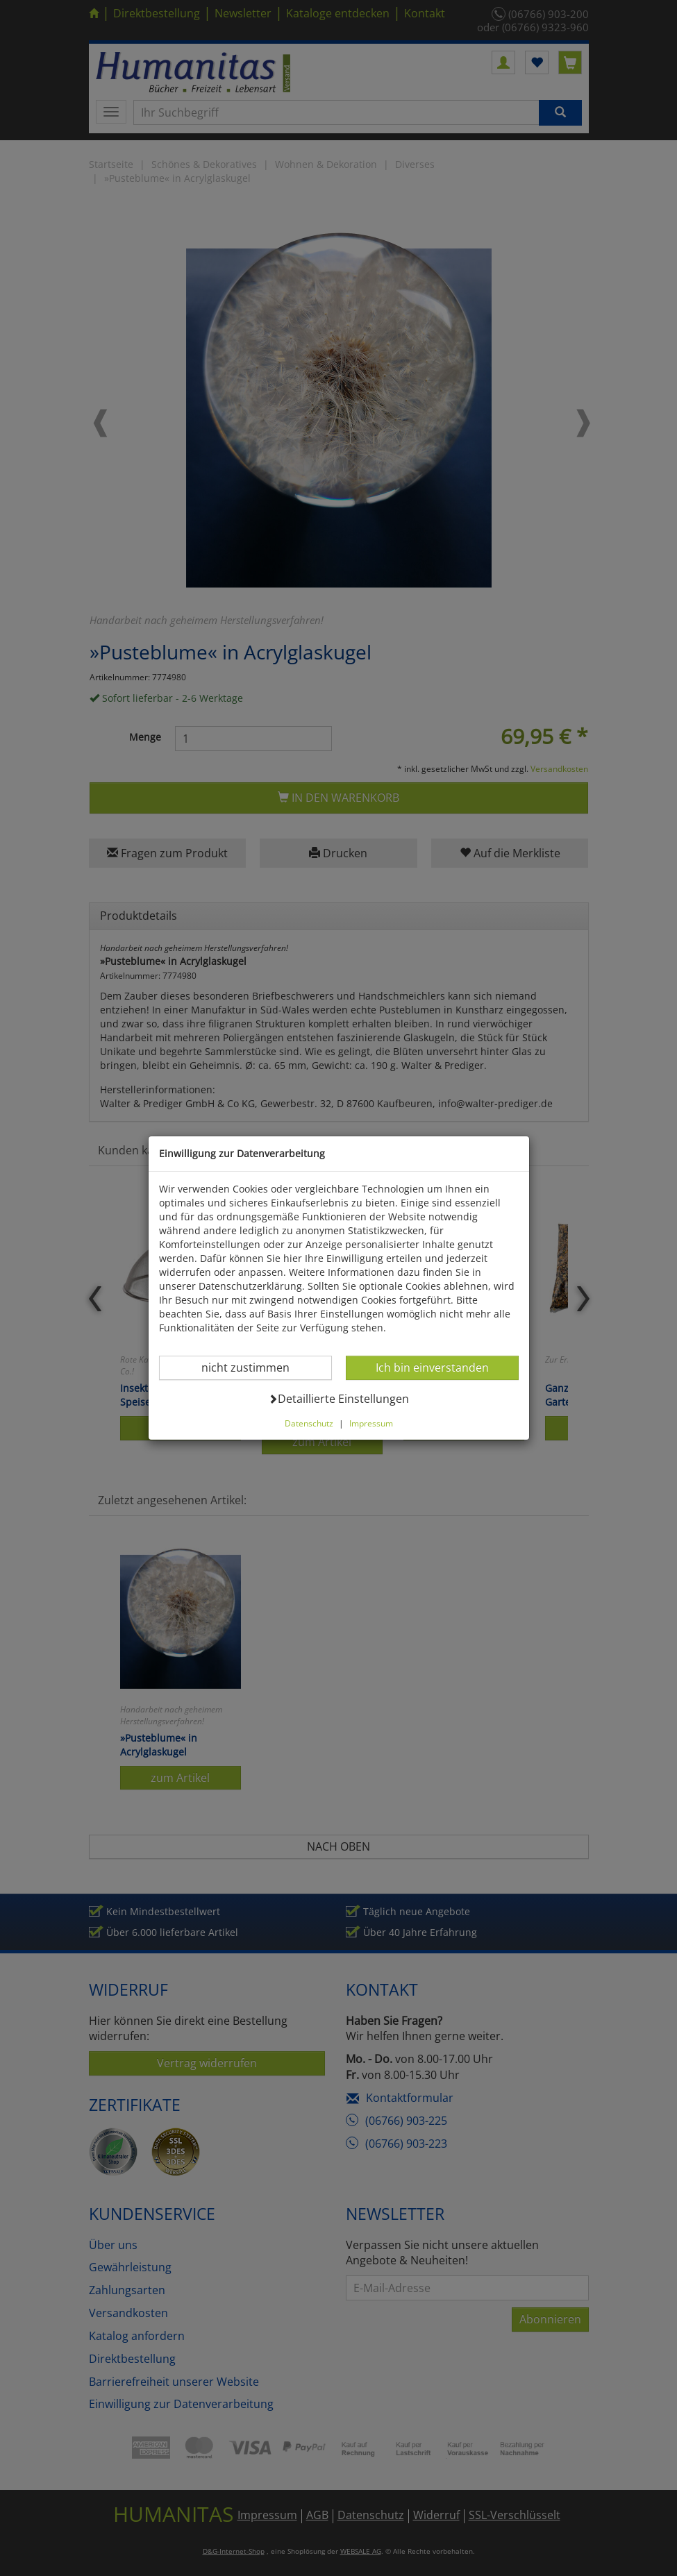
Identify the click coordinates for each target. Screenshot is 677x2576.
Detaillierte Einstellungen (338, 1398)
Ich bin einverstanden (432, 1367)
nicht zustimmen (254, 1367)
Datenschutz (309, 1423)
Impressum (371, 1423)
